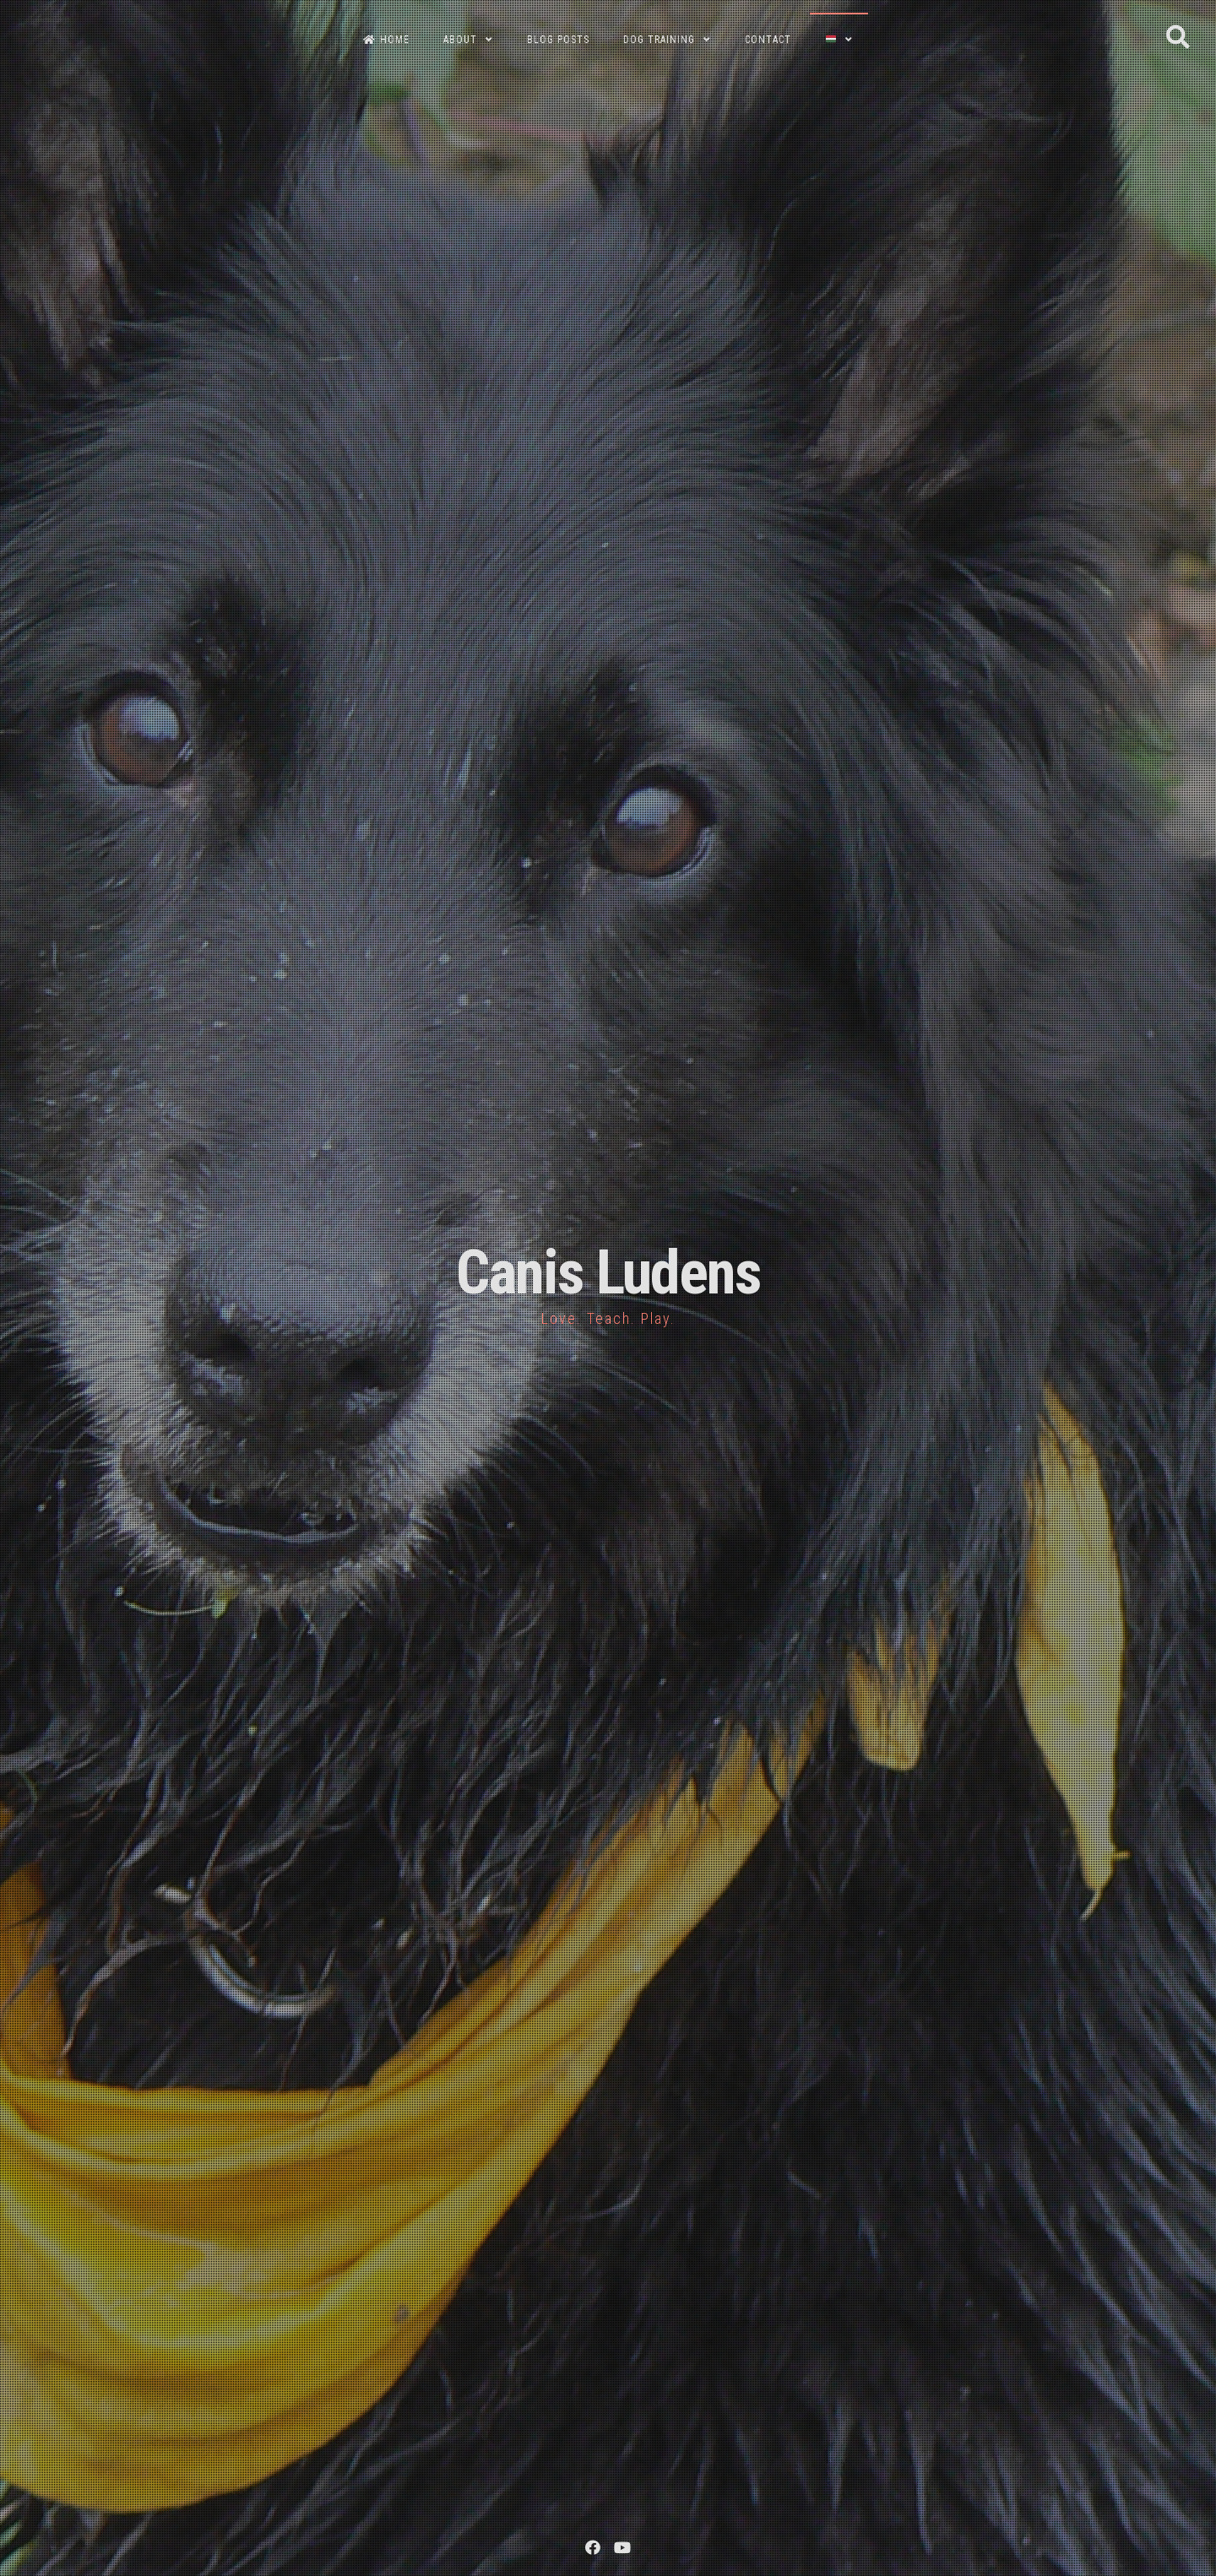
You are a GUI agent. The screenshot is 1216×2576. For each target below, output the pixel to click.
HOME (386, 40)
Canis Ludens (608, 1273)
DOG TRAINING (659, 40)
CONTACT (768, 40)
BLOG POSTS (558, 40)
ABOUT (460, 40)
